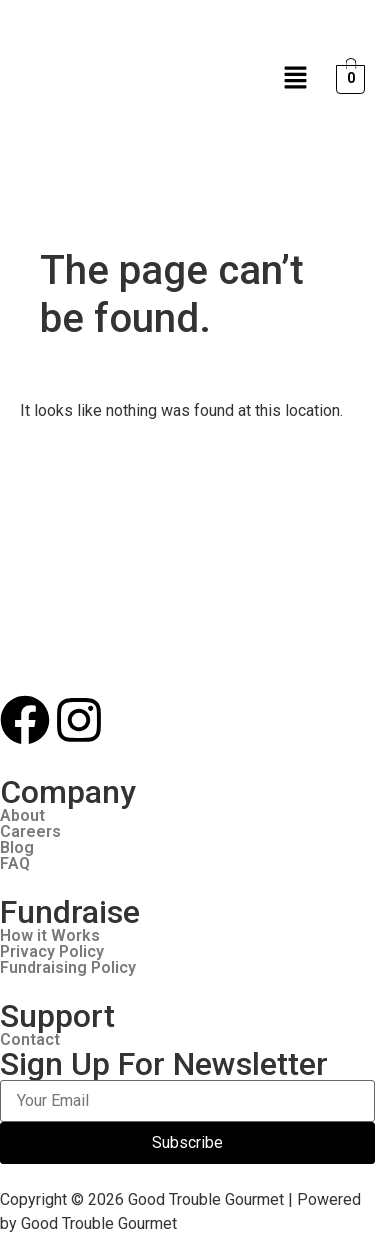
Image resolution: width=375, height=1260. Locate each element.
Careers (30, 832)
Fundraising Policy (68, 968)
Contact (30, 1040)
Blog (17, 848)
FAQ (15, 864)
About (22, 816)
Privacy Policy (52, 952)
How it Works (50, 936)
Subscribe (187, 1142)
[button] (296, 79)
